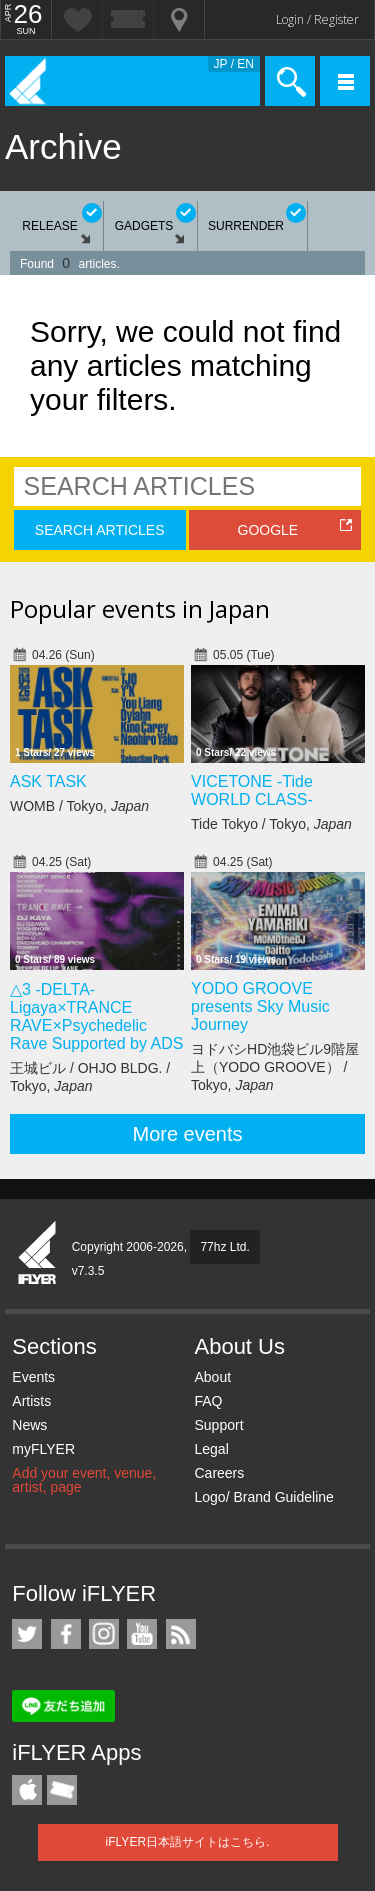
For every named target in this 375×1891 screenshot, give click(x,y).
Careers (219, 1473)
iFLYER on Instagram (104, 1634)
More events (187, 1134)
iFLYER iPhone (27, 1790)
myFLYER (43, 1449)
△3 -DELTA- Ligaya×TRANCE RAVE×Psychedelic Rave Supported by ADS (96, 1016)
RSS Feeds (181, 1634)
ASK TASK (48, 781)
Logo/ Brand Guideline (263, 1497)
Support (218, 1425)
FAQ (208, 1401)
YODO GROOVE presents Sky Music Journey (260, 1006)
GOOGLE (268, 530)
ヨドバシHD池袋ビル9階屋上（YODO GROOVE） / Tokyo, (275, 1067)
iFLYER (38, 1254)
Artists (31, 1401)
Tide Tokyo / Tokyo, (271, 824)
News (29, 1425)
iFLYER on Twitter (27, 1634)
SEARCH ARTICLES (100, 530)
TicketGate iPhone (62, 1790)
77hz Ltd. (224, 1247)
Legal (211, 1449)
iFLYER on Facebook (66, 1634)
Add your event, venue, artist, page (84, 1480)
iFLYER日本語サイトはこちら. (188, 1842)
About (212, 1377)
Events (33, 1377)
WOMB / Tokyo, (79, 806)
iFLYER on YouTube (142, 1634)
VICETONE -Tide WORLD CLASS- (252, 790)
